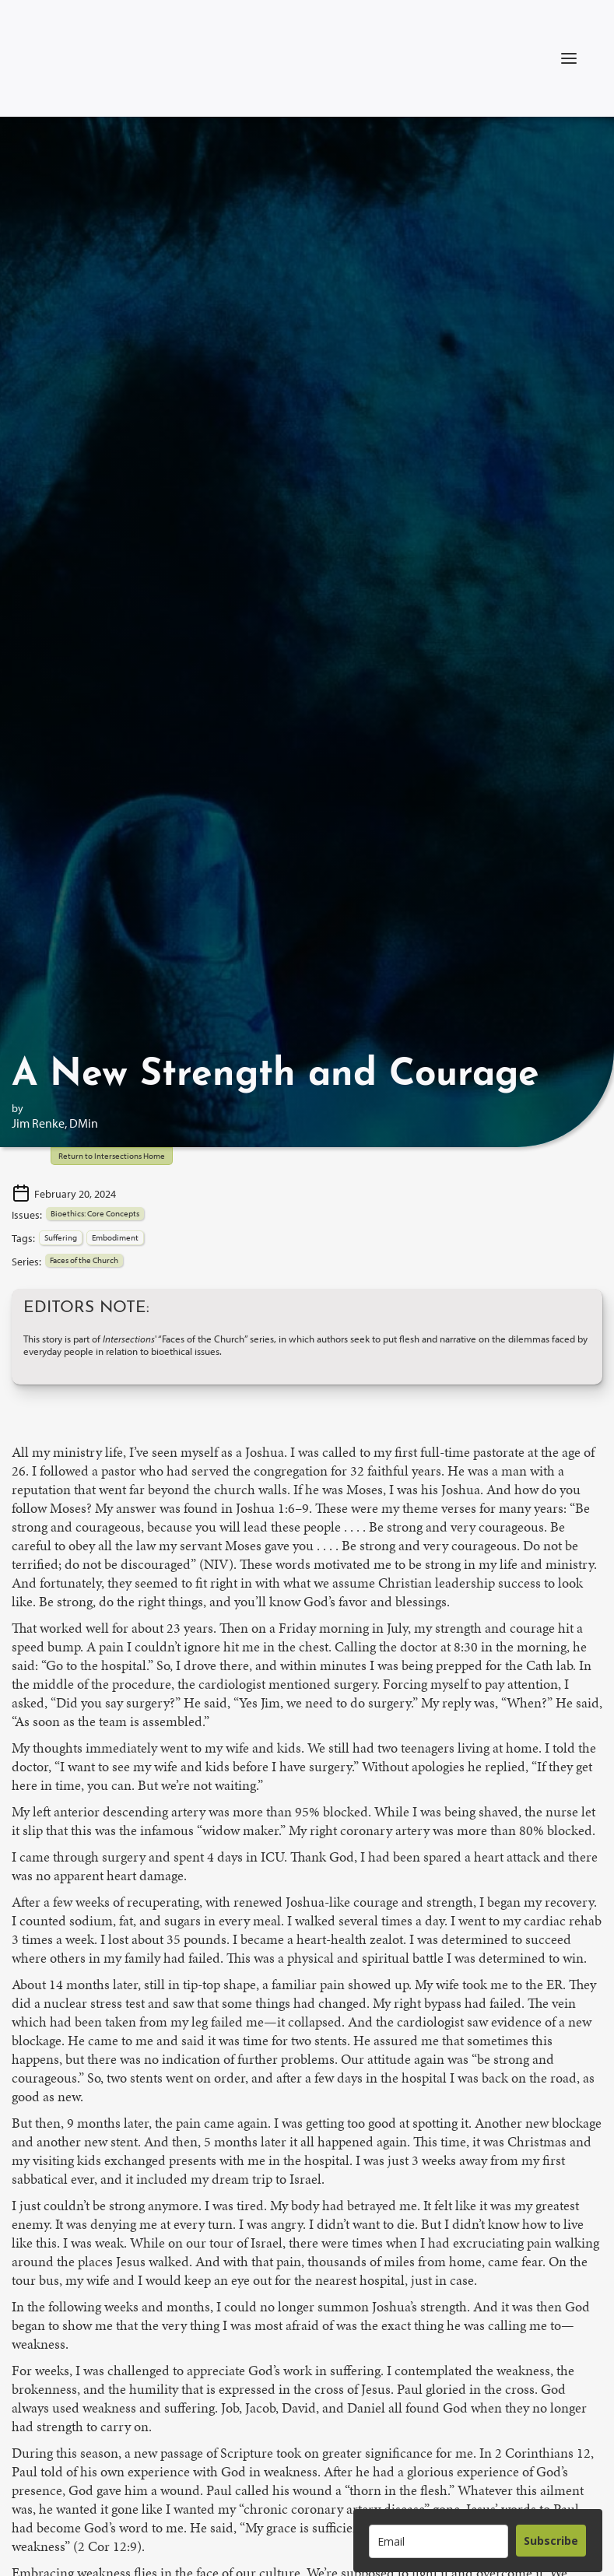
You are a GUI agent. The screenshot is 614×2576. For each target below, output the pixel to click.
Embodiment (115, 1237)
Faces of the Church (84, 1260)
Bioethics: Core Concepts (95, 1213)
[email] (438, 2541)
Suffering (60, 1237)
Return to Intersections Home (111, 1155)
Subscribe (551, 2540)
